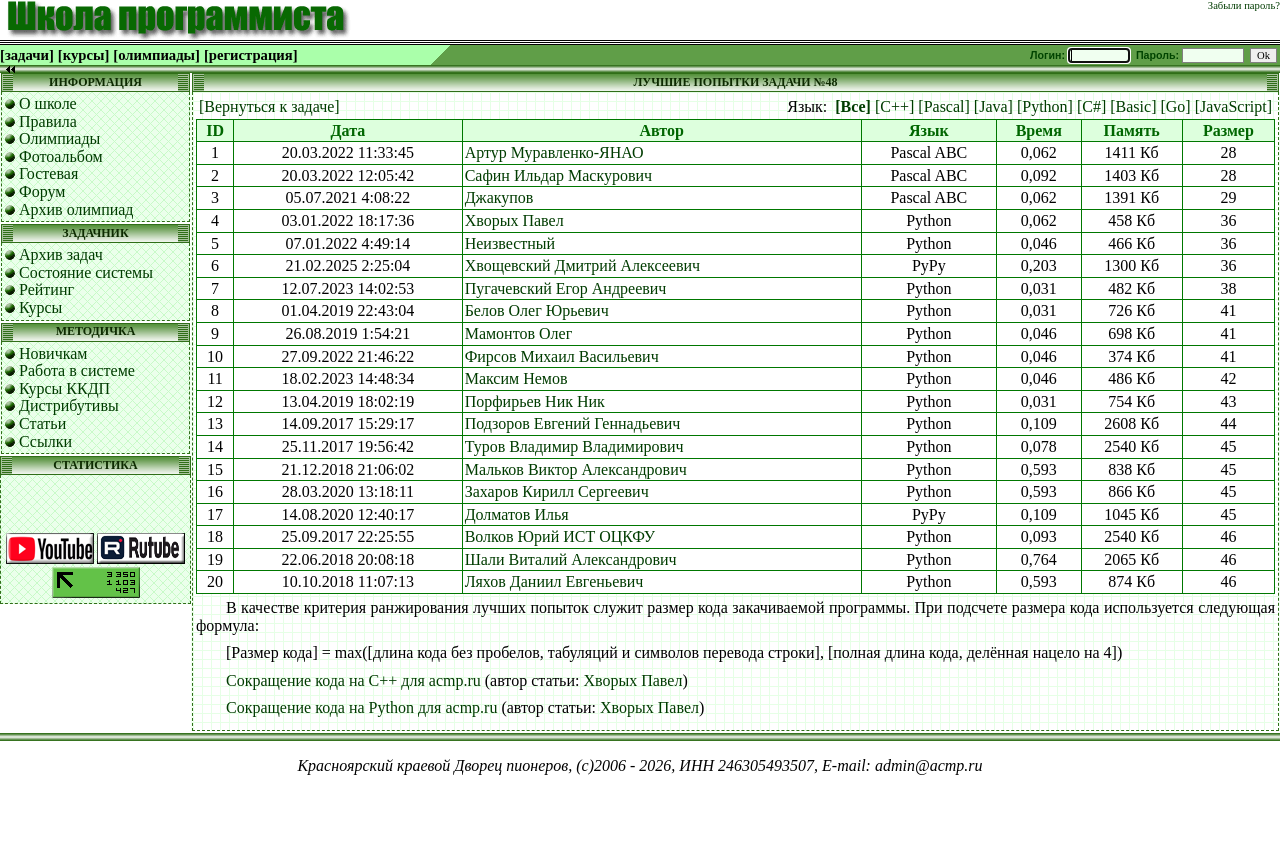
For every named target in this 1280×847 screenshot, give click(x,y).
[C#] (1091, 106)
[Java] (993, 106)
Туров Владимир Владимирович (574, 446)
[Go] (1175, 106)
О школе (48, 103)
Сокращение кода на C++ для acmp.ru (353, 680)
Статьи (42, 423)
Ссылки (45, 441)
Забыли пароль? (1244, 5)
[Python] (1045, 106)
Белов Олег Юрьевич (537, 310)
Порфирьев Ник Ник (535, 401)
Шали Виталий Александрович (571, 559)
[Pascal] (944, 106)
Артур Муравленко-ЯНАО (554, 152)
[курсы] (83, 55)
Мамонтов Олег (519, 333)
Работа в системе (77, 370)
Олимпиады (59, 138)
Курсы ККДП (64, 388)
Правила (48, 121)
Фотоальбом (61, 156)
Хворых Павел (514, 220)
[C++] (894, 106)
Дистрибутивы (69, 405)
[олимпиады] (156, 55)
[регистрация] (251, 55)
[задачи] (27, 55)
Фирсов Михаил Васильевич (562, 356)
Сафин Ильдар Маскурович (558, 175)
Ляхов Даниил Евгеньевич (554, 581)
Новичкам (53, 353)
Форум (42, 191)
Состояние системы (86, 272)
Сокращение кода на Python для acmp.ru (361, 707)
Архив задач (61, 254)
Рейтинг (46, 289)
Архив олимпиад (76, 209)
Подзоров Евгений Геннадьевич (573, 423)
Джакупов (499, 197)
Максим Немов (516, 378)
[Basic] (1133, 106)
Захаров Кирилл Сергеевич (557, 491)
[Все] (853, 106)
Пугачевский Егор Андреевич (566, 288)
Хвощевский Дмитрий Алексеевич (582, 265)
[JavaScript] (1233, 106)
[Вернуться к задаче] (269, 106)
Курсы (40, 307)
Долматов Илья (517, 514)
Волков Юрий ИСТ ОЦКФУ (560, 536)
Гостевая (48, 173)
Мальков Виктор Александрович (576, 469)
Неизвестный (510, 243)
